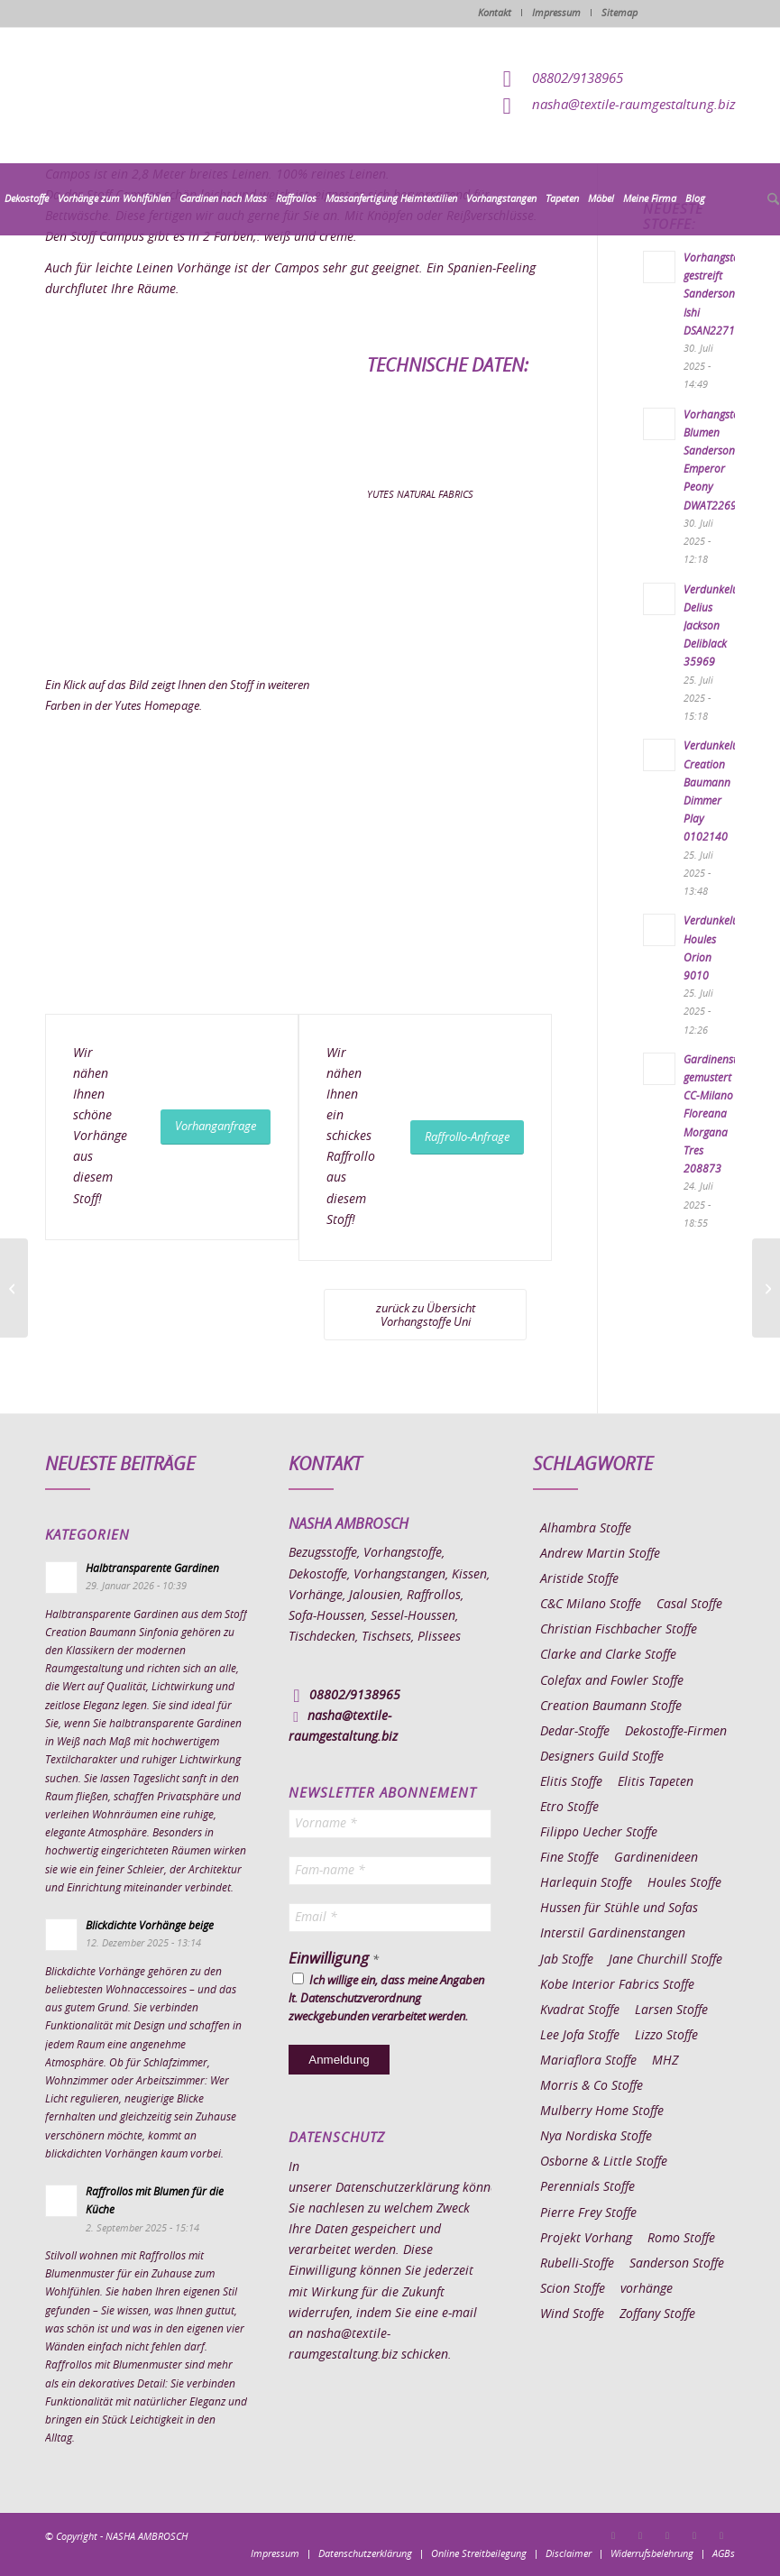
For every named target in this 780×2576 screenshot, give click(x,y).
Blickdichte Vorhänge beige (150, 1925)
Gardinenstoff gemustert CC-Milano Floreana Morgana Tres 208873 (717, 1114)
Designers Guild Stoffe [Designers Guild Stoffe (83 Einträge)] (602, 1757)
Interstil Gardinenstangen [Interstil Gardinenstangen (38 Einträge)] (612, 1933)
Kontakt (494, 13)
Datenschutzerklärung (397, 2188)
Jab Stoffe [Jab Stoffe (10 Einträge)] (566, 1960)
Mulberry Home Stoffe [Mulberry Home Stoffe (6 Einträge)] (602, 2111)
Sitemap (619, 13)
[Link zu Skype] (694, 2535)
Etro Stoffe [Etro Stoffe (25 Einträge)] (569, 1807)
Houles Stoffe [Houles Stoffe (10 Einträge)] (684, 1883)
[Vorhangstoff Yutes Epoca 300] (14, 1288)
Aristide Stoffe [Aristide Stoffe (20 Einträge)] (579, 1579)
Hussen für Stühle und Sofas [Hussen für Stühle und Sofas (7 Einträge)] (619, 1908)
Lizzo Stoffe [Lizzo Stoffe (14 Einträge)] (666, 2035)
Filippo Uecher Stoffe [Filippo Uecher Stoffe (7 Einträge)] (598, 1832)
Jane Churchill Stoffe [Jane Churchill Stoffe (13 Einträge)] (665, 1960)
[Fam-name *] (390, 1870)
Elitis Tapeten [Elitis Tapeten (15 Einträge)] (655, 1782)
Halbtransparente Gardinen (152, 1568)
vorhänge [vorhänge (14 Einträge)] (646, 2289)
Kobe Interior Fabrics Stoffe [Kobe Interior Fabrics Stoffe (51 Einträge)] (617, 1985)
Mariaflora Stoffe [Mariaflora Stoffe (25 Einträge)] (588, 2061)
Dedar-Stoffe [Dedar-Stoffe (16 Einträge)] (575, 1731)
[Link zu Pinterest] (667, 2535)
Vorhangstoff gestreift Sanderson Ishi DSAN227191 (716, 294)
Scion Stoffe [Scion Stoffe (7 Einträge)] (572, 2289)
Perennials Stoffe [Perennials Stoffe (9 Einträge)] (587, 2187)
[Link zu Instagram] (640, 2535)
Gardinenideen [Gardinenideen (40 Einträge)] (656, 1858)
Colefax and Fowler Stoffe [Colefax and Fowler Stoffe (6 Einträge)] (612, 1681)
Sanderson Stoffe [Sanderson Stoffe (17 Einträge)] (676, 2264)
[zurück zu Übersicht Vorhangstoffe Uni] (425, 1314)
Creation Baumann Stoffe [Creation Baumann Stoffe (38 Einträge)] (611, 1706)
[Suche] (771, 200)
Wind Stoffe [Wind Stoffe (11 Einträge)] (572, 2314)
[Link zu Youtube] (721, 2535)
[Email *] (390, 1917)
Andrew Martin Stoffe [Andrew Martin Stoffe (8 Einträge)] (600, 1554)
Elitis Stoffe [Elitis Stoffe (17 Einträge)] (571, 1782)
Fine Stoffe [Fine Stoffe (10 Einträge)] (569, 1858)
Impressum (556, 13)
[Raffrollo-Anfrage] (467, 1137)
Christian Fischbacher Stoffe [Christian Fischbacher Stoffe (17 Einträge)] (618, 1630)
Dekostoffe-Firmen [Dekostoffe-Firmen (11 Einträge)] (676, 1731)
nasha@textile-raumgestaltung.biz (634, 105)
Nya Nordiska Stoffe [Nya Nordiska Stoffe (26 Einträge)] (596, 2136)
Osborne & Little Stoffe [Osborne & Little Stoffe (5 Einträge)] (603, 2162)
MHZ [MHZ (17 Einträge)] (665, 2061)
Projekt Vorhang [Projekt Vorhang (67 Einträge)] (586, 2238)
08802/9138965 (577, 79)
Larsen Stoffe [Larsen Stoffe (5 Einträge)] (671, 2010)
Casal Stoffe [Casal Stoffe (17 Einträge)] (689, 1604)
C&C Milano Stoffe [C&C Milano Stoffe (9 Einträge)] (590, 1604)
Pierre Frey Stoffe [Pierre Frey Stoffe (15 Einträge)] (588, 2213)
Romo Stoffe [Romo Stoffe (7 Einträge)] (681, 2238)
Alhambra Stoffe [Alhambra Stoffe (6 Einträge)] (585, 1529)
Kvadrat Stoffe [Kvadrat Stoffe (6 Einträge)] (579, 2010)
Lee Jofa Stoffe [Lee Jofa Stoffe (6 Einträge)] (579, 2035)
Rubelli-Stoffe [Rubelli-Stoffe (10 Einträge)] (577, 2264)
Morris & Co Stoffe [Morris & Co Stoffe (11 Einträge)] (591, 2086)
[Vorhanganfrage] (216, 1127)
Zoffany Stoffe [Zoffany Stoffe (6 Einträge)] (657, 2314)
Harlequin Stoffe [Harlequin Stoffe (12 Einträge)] (586, 1883)
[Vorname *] (390, 1823)
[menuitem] (26, 199)
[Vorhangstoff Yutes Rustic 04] (766, 1288)
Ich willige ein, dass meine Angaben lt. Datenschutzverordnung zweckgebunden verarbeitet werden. (386, 1998)
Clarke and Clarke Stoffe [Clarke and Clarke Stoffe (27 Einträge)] (608, 1655)
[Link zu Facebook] (613, 2535)
